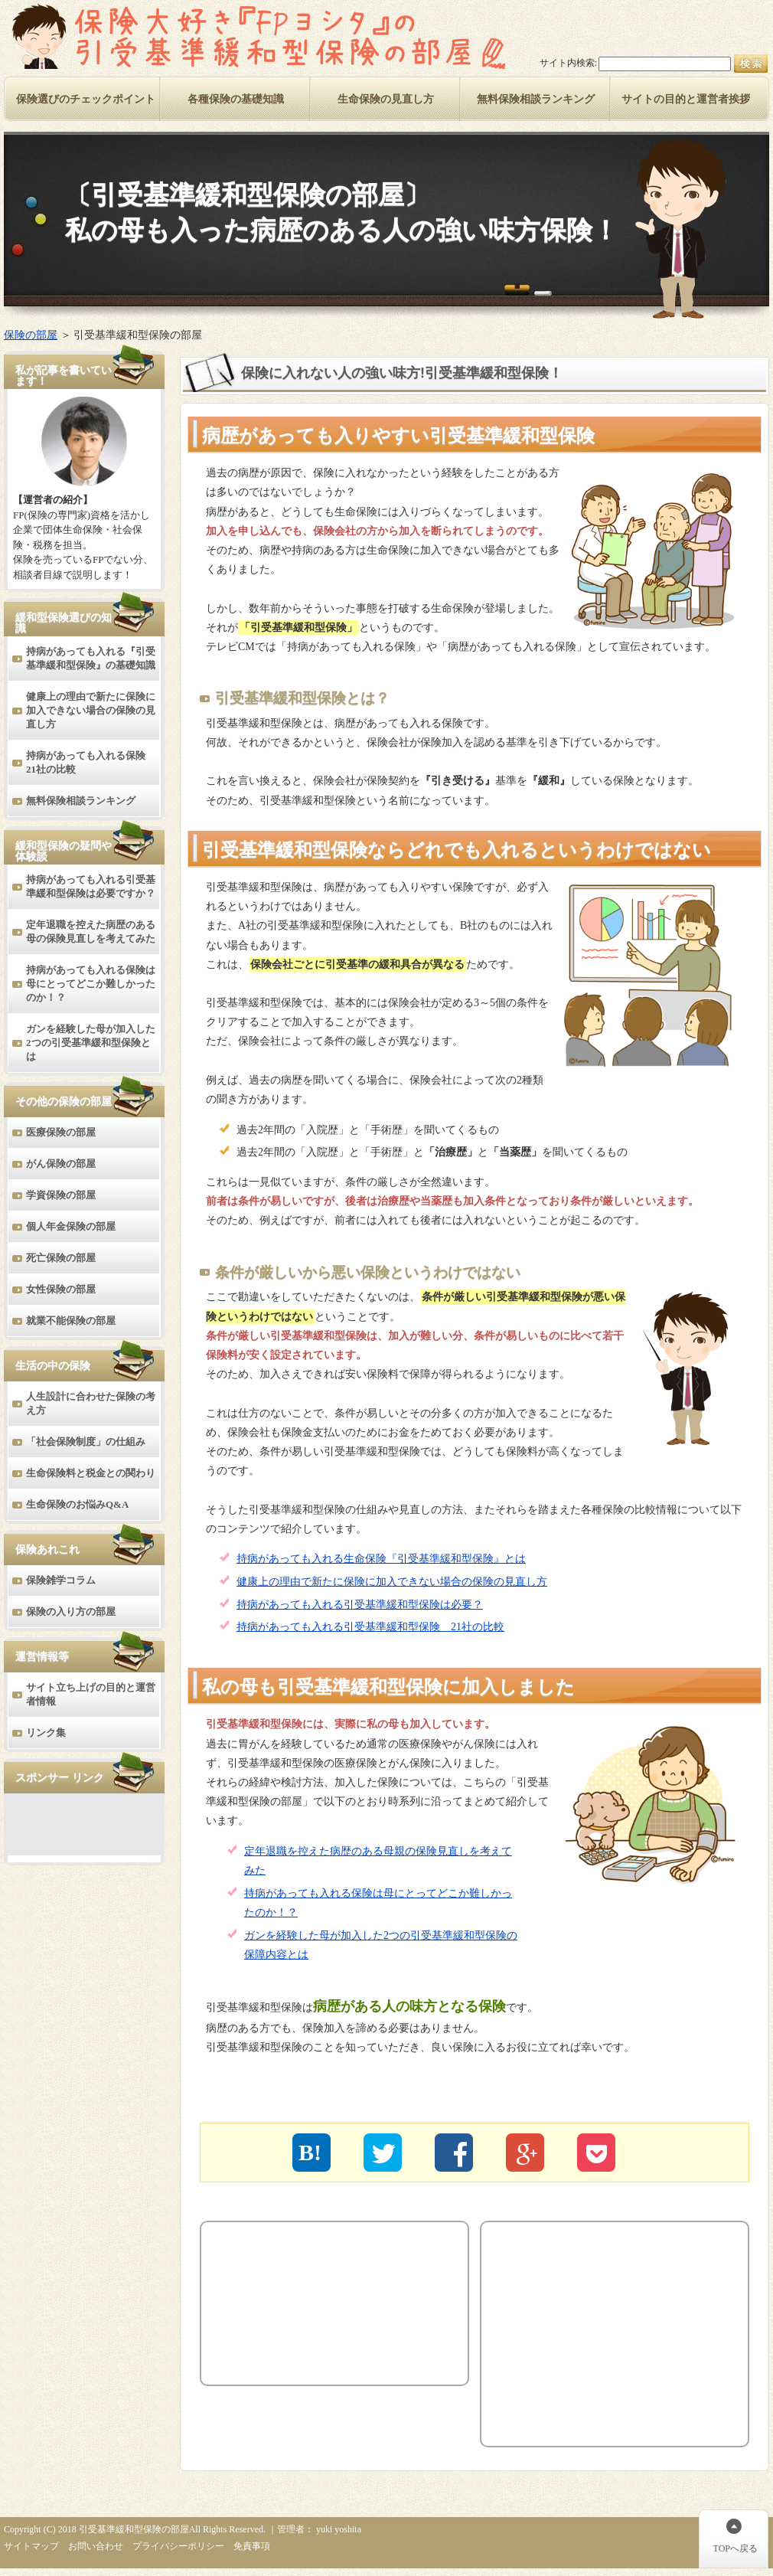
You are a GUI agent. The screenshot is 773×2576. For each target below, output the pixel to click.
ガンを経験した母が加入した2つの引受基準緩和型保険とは (90, 1042)
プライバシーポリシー (178, 2546)
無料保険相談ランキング (80, 800)
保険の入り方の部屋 (71, 1611)
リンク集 (46, 1732)
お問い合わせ (95, 2546)
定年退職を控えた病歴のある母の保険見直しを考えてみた (90, 931)
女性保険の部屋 (61, 1289)
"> (596, 2152)
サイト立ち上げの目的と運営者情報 (90, 1694)
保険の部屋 (30, 335)
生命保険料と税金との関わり (90, 1473)
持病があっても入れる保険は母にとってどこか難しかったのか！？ (90, 983)
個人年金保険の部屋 (71, 1226)
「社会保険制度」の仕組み (85, 1441)
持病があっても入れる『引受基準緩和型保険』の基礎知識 (90, 658)
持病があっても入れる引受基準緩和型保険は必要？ (359, 1604)
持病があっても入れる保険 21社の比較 (90, 762)
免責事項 (251, 2546)
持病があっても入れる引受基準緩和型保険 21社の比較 (370, 1627)
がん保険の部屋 (61, 1163)
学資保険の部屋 (61, 1195)
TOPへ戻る (735, 2548)
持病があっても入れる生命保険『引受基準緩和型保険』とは (381, 1558)
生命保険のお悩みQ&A (77, 1504)
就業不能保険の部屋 (71, 1320)
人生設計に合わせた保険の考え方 (90, 1403)
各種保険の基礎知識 (236, 99)
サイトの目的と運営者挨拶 (685, 99)
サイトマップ (31, 2546)
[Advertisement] (296, 2303)
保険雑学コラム (61, 1580)
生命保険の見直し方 (386, 99)
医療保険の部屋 (61, 1132)
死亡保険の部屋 (61, 1257)
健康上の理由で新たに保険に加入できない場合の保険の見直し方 (391, 1581)
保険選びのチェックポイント (85, 99)
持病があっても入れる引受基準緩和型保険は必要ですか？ (90, 886)
